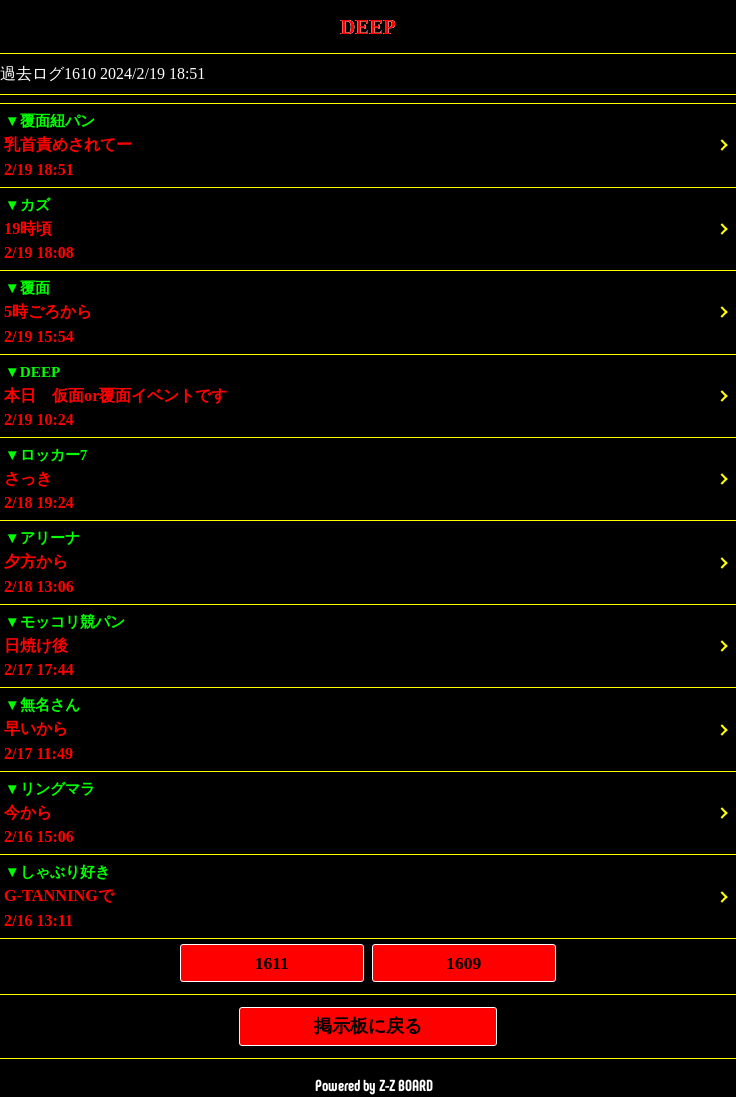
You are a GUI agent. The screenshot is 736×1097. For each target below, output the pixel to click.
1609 (463, 963)
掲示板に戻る (368, 1026)
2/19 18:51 (368, 143)
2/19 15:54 (368, 310)
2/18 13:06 (368, 560)
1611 (272, 963)
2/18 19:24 (368, 477)
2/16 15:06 (368, 811)
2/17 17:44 (368, 644)
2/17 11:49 (368, 727)
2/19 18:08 (368, 227)
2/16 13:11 (368, 894)
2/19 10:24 (368, 394)
